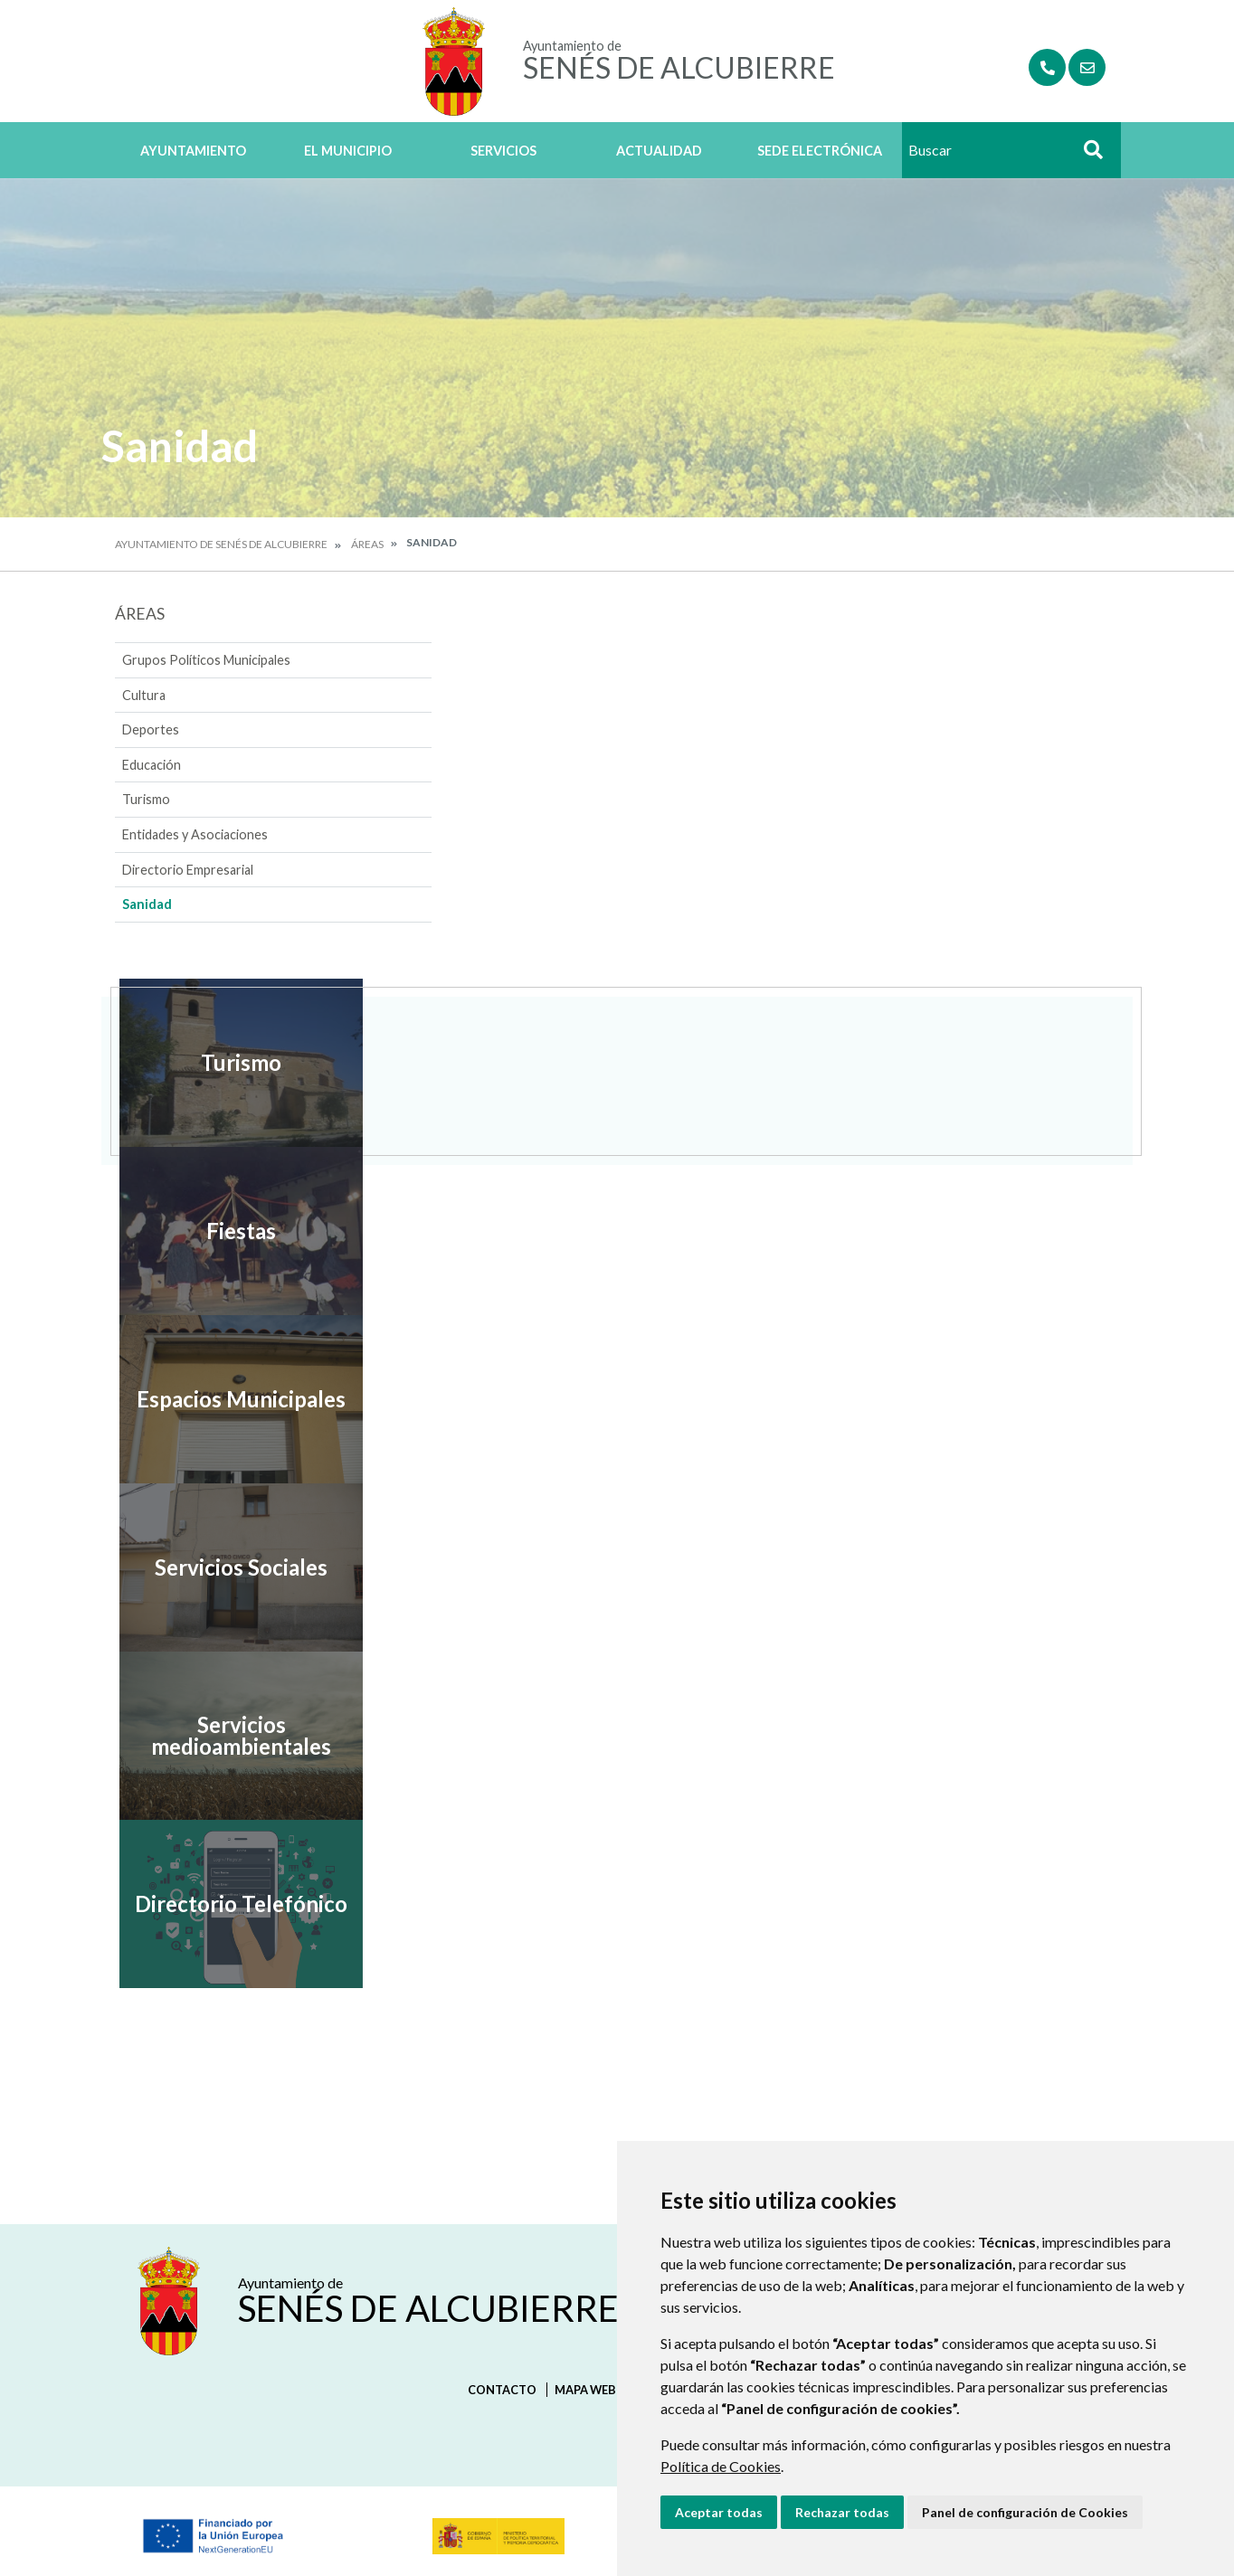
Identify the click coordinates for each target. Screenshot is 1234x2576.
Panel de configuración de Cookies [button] (1025, 2512)
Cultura (144, 695)
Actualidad (659, 150)
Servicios (503, 150)
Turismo (146, 799)
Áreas (367, 544)
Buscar (1086, 155)
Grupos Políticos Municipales (206, 660)
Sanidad (147, 904)
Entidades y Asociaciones (195, 834)
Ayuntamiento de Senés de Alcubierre (221, 544)
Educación (151, 764)
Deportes (150, 729)
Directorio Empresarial (187, 869)
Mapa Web (585, 2389)
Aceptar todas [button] (719, 2512)
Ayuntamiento (193, 150)
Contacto (502, 2389)
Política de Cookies (720, 2466)
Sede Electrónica (819, 150)
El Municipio (348, 150)
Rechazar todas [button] (842, 2512)
